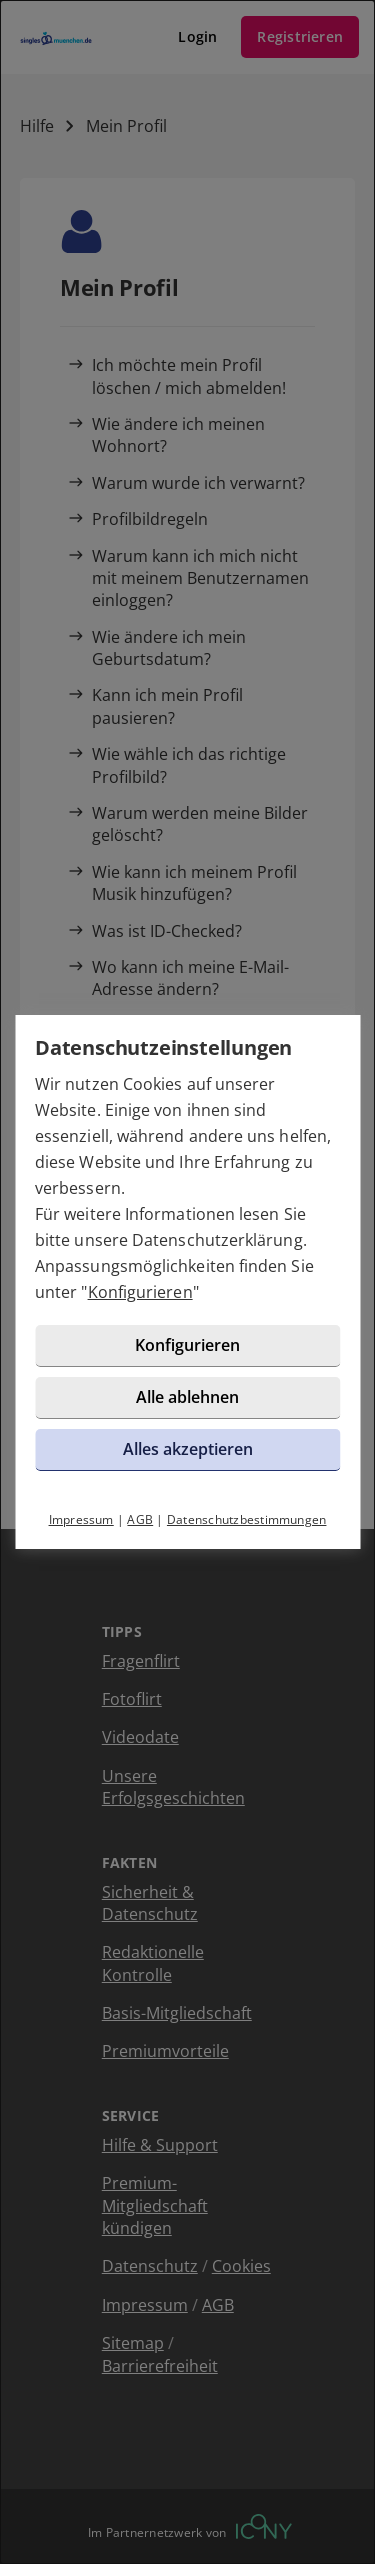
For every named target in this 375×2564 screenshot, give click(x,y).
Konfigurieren (140, 1292)
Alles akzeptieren (188, 1449)
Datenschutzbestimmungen (247, 1519)
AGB (140, 1519)
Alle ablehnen (187, 1397)
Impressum (81, 1519)
